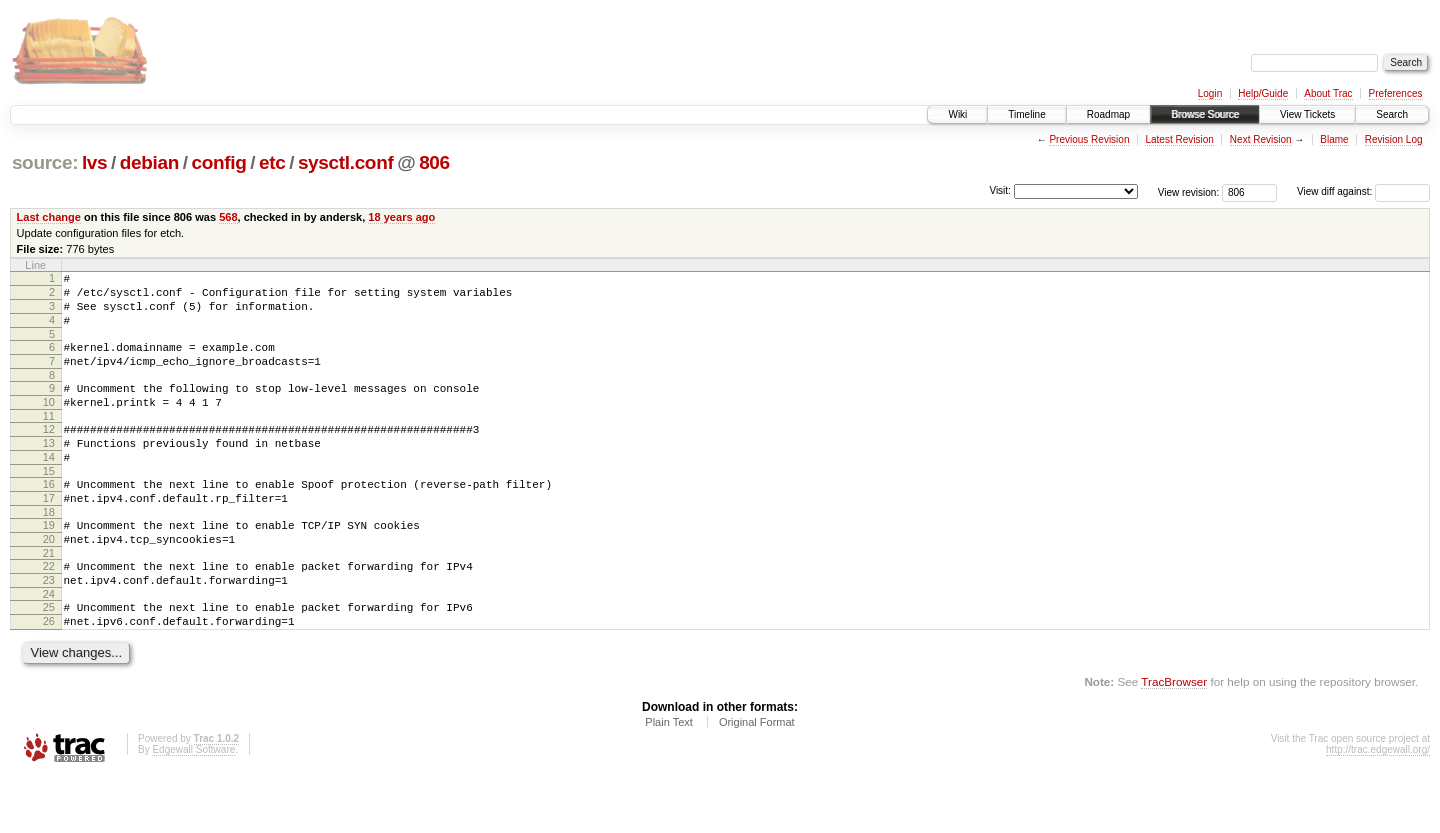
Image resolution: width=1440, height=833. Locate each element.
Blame (1334, 139)
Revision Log (1394, 139)
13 (49, 470)
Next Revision (1261, 139)
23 (49, 628)
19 (49, 564)
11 (49, 440)
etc (272, 162)
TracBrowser (1174, 738)
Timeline (1026, 114)
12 (49, 453)
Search (1392, 114)
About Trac (1328, 93)
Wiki (957, 114)
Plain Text (669, 779)
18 (49, 551)
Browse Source (1205, 114)
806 (434, 162)
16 (49, 517)
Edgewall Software (193, 806)
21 (49, 598)
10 (49, 423)
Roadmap (1108, 114)
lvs (94, 162)
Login (1210, 93)
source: (45, 162)
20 (49, 581)
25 (49, 658)
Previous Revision (1089, 139)
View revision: (1189, 191)
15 (49, 504)
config (219, 162)
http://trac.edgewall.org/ (1378, 806)
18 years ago (401, 217)
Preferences (1396, 93)
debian (149, 162)
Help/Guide (1263, 93)
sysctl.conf (346, 162)
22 (49, 611)
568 (228, 217)
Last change (49, 217)
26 (49, 675)
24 (49, 645)
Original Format (757, 779)
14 (49, 487)
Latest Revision (1179, 139)
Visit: (1000, 190)
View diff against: (1363, 191)
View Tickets (1307, 114)
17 (49, 534)
